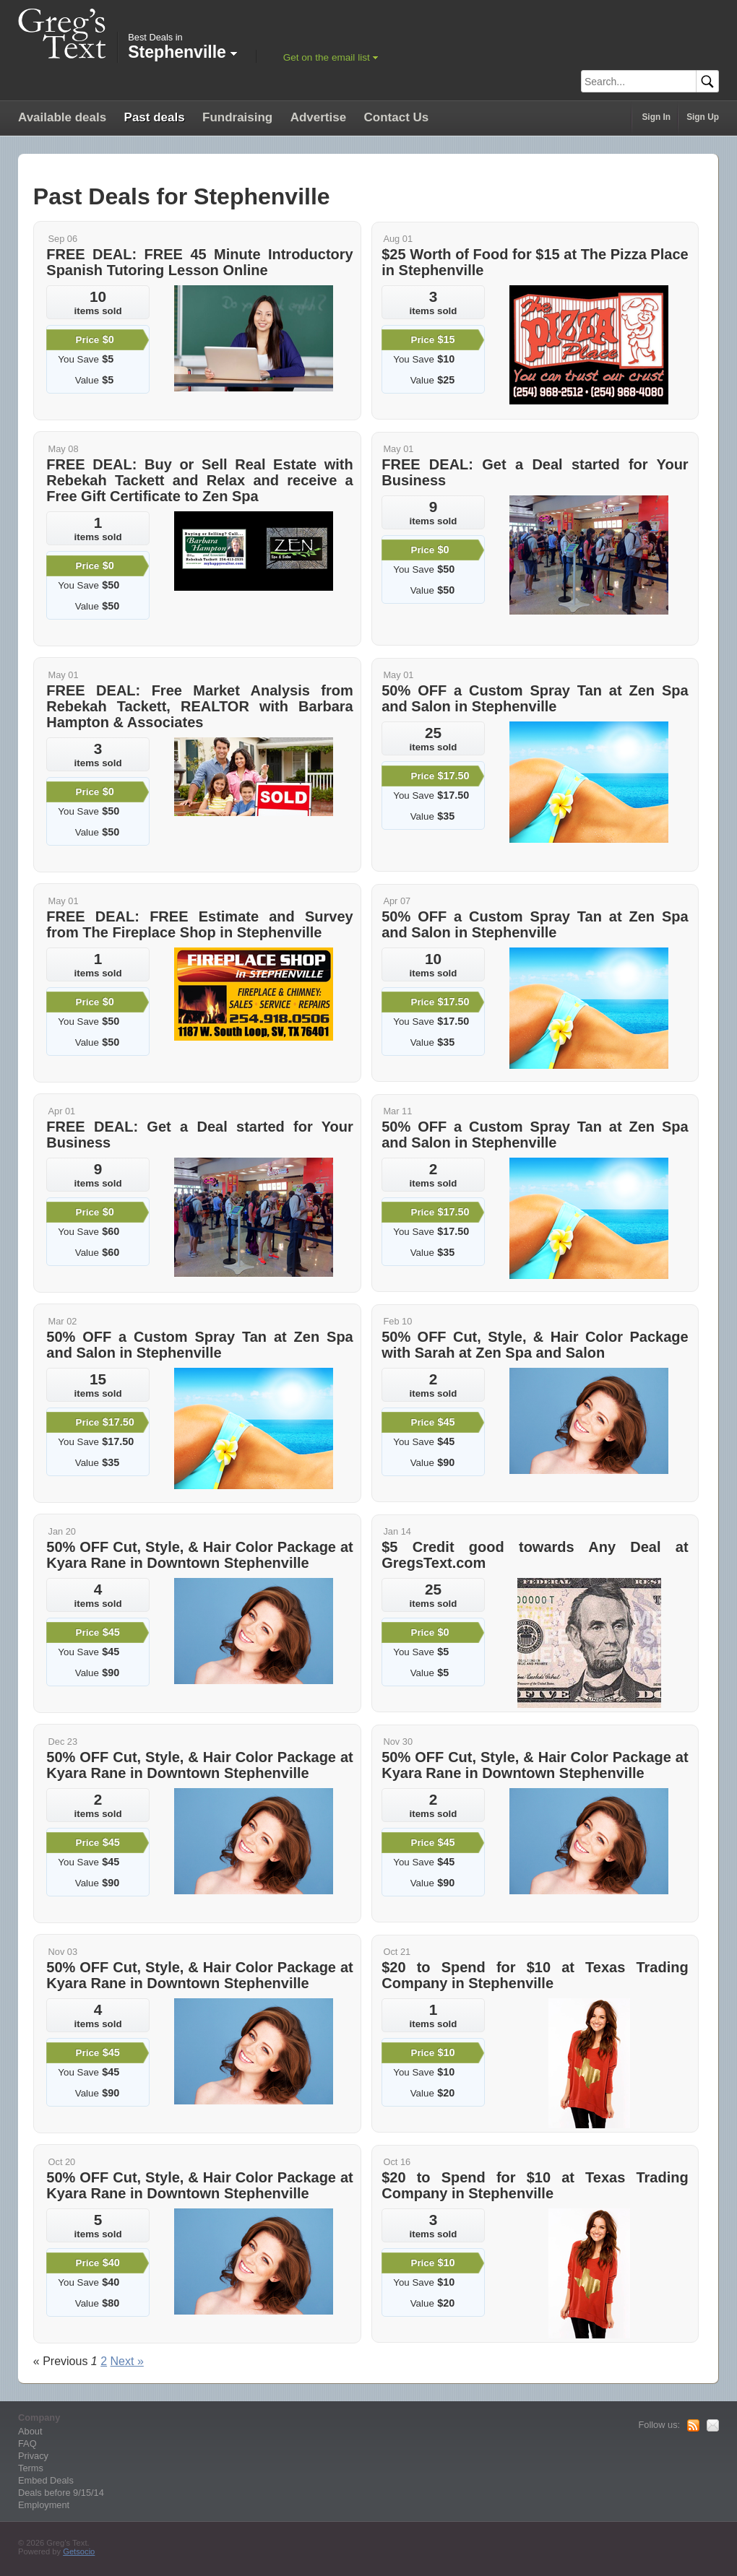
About (30, 2431)
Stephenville (182, 52)
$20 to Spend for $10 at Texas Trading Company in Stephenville (535, 1975)
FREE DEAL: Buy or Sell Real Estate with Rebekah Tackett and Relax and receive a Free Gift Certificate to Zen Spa (199, 480)
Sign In (656, 117)
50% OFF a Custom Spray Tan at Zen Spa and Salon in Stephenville (535, 698)
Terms (30, 2468)
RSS (693, 2425)
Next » (127, 2361)
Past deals (154, 117)
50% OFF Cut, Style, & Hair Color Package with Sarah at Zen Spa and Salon (535, 1345)
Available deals (62, 117)
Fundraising (237, 117)
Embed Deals (46, 2480)
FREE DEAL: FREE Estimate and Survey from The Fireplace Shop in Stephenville (199, 924)
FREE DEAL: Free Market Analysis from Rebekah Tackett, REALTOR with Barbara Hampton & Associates (199, 706)
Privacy (33, 2455)
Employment (43, 2504)
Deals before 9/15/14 (61, 2492)
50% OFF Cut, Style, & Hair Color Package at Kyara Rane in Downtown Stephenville (199, 1555)
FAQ (27, 2443)
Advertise (318, 117)
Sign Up (702, 117)
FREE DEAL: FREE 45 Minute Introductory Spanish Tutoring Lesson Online (199, 262)
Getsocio (79, 2551)
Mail (713, 2425)
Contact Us (396, 117)
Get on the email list (326, 57)
